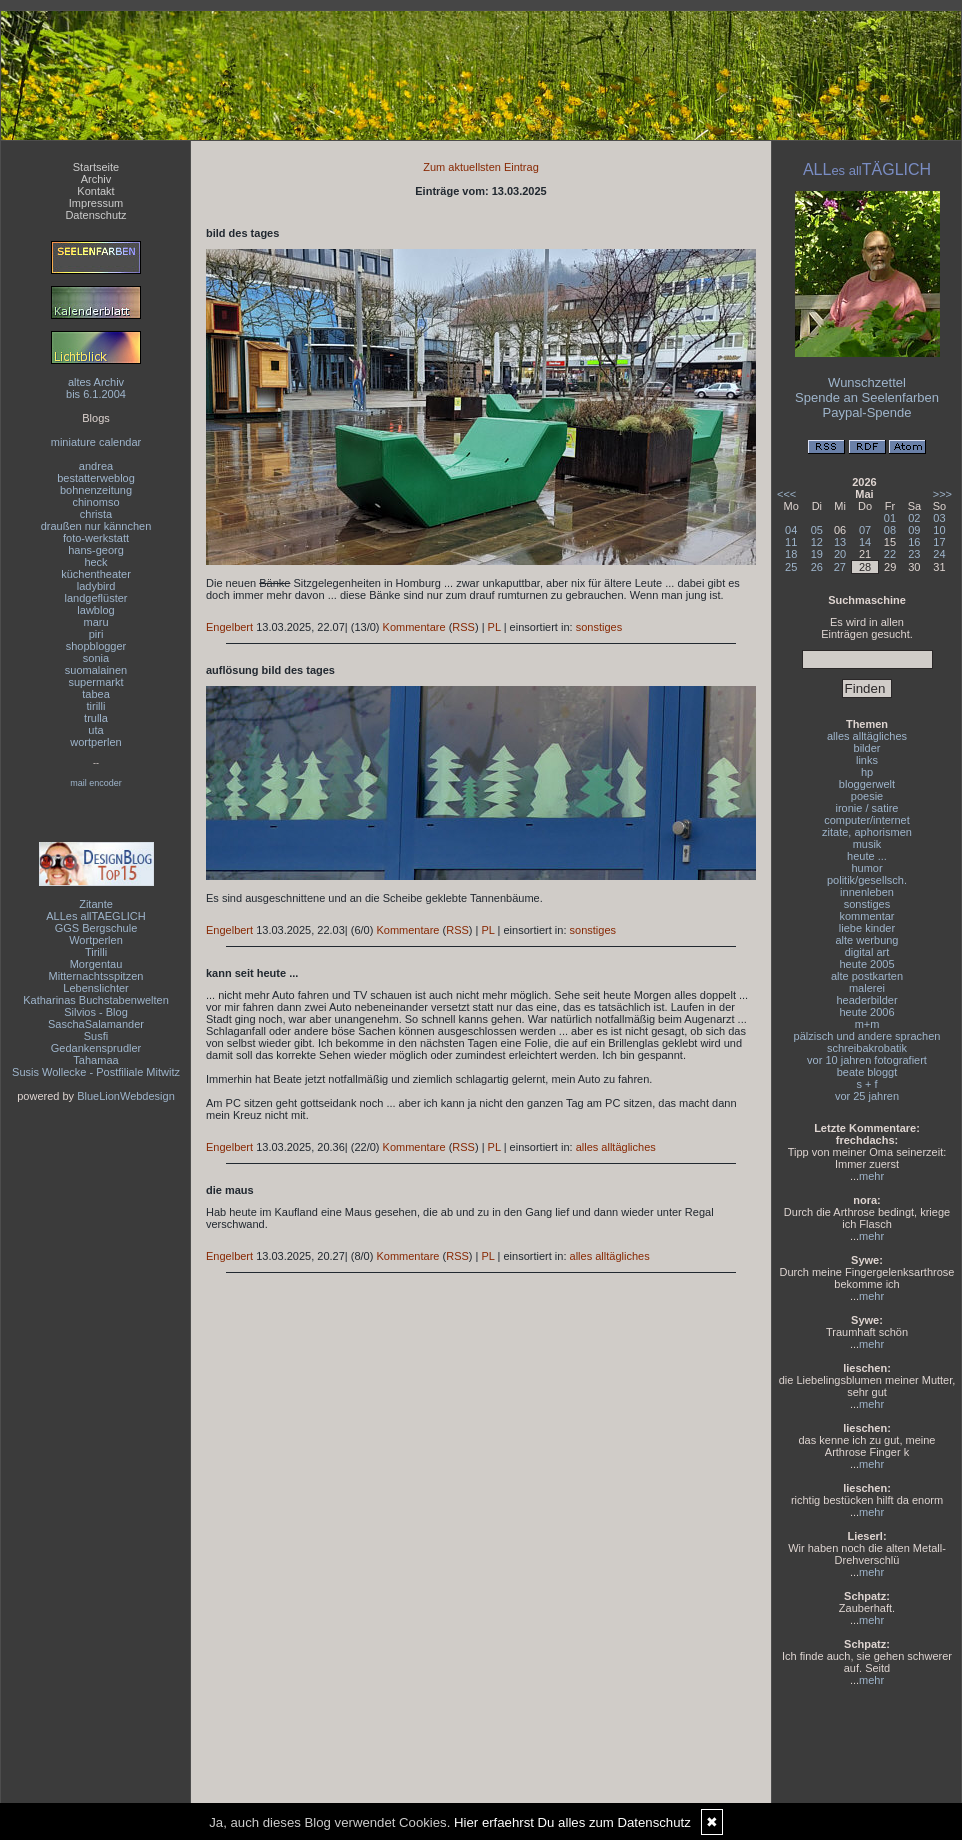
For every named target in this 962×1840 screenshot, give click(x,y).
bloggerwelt (867, 784)
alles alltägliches (616, 1147)
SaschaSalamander (96, 1024)
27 (840, 567)
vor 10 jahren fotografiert (867, 1060)
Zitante (96, 904)
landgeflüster (96, 598)
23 (914, 554)
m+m (867, 1024)
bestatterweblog (96, 478)
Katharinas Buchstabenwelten (96, 1000)
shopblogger (96, 646)
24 (939, 554)
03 (939, 518)
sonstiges (599, 627)
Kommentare (414, 627)
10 (939, 530)
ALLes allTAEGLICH (95, 916)
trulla (96, 718)
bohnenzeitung (96, 490)
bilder (867, 748)
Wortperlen (96, 940)
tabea (96, 694)
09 (914, 530)
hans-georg (96, 550)
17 (939, 542)
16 (914, 542)
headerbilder (866, 1000)
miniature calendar (96, 442)
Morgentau (96, 964)
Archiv (96, 179)
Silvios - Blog (96, 1012)
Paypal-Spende (867, 412)
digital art (867, 952)
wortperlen (95, 742)
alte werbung (867, 940)
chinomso (95, 502)
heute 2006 (866, 1012)
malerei (867, 988)
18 (791, 554)
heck (95, 562)
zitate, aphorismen (867, 832)
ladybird (96, 586)
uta (95, 730)
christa (96, 514)
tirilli (96, 706)
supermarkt (95, 682)
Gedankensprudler (96, 1048)
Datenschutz (95, 215)
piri (96, 634)
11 (791, 542)
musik (867, 844)
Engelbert (229, 627)
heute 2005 (866, 964)
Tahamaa (95, 1060)
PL (494, 627)
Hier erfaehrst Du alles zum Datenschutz (572, 1822)
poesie (867, 796)
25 (791, 567)
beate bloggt (867, 1072)
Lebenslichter (95, 988)
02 (914, 518)
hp (867, 772)
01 (890, 518)
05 (817, 530)
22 (890, 554)
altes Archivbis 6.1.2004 (96, 388)
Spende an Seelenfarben (867, 397)
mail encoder (96, 783)
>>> (942, 494)
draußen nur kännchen (96, 526)
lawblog (95, 610)
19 (817, 554)
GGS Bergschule (96, 928)
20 (840, 554)
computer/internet (867, 820)
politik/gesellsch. (867, 880)
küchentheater (96, 574)
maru (95, 622)
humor (866, 868)
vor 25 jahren (867, 1096)
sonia (96, 658)
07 (865, 530)
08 (890, 530)
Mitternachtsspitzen (96, 976)
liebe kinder (867, 928)
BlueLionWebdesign (126, 1096)
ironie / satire (867, 808)
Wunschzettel (867, 382)
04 (791, 530)
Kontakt (95, 191)
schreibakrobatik (867, 1048)
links (867, 760)
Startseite (96, 167)
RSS (463, 627)
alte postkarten (867, 976)
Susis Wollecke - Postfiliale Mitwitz (96, 1072)
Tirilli (96, 952)
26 (817, 567)
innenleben (867, 892)
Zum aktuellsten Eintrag (481, 167)
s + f (866, 1084)
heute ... (867, 856)
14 (865, 542)
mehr (871, 1176)
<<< (786, 494)
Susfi (96, 1036)
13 (840, 542)
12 (817, 542)
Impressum (96, 203)
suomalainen (96, 670)
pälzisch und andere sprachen (867, 1036)
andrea (96, 466)
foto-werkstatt (96, 538)
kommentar (866, 916)
